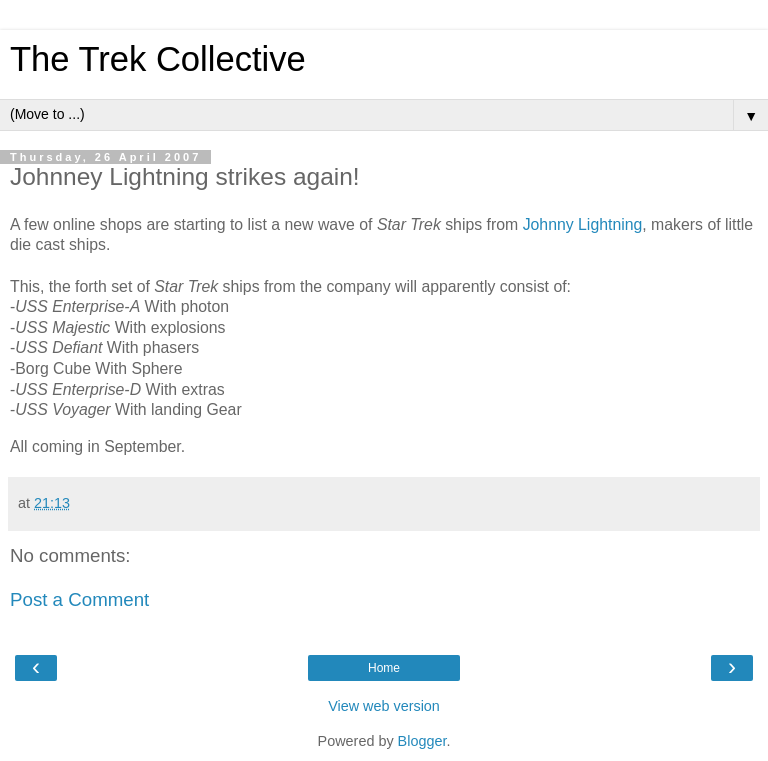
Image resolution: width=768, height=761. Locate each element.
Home (384, 668)
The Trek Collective (158, 59)
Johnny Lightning (583, 224)
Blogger (422, 741)
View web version (384, 706)
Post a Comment (79, 599)
